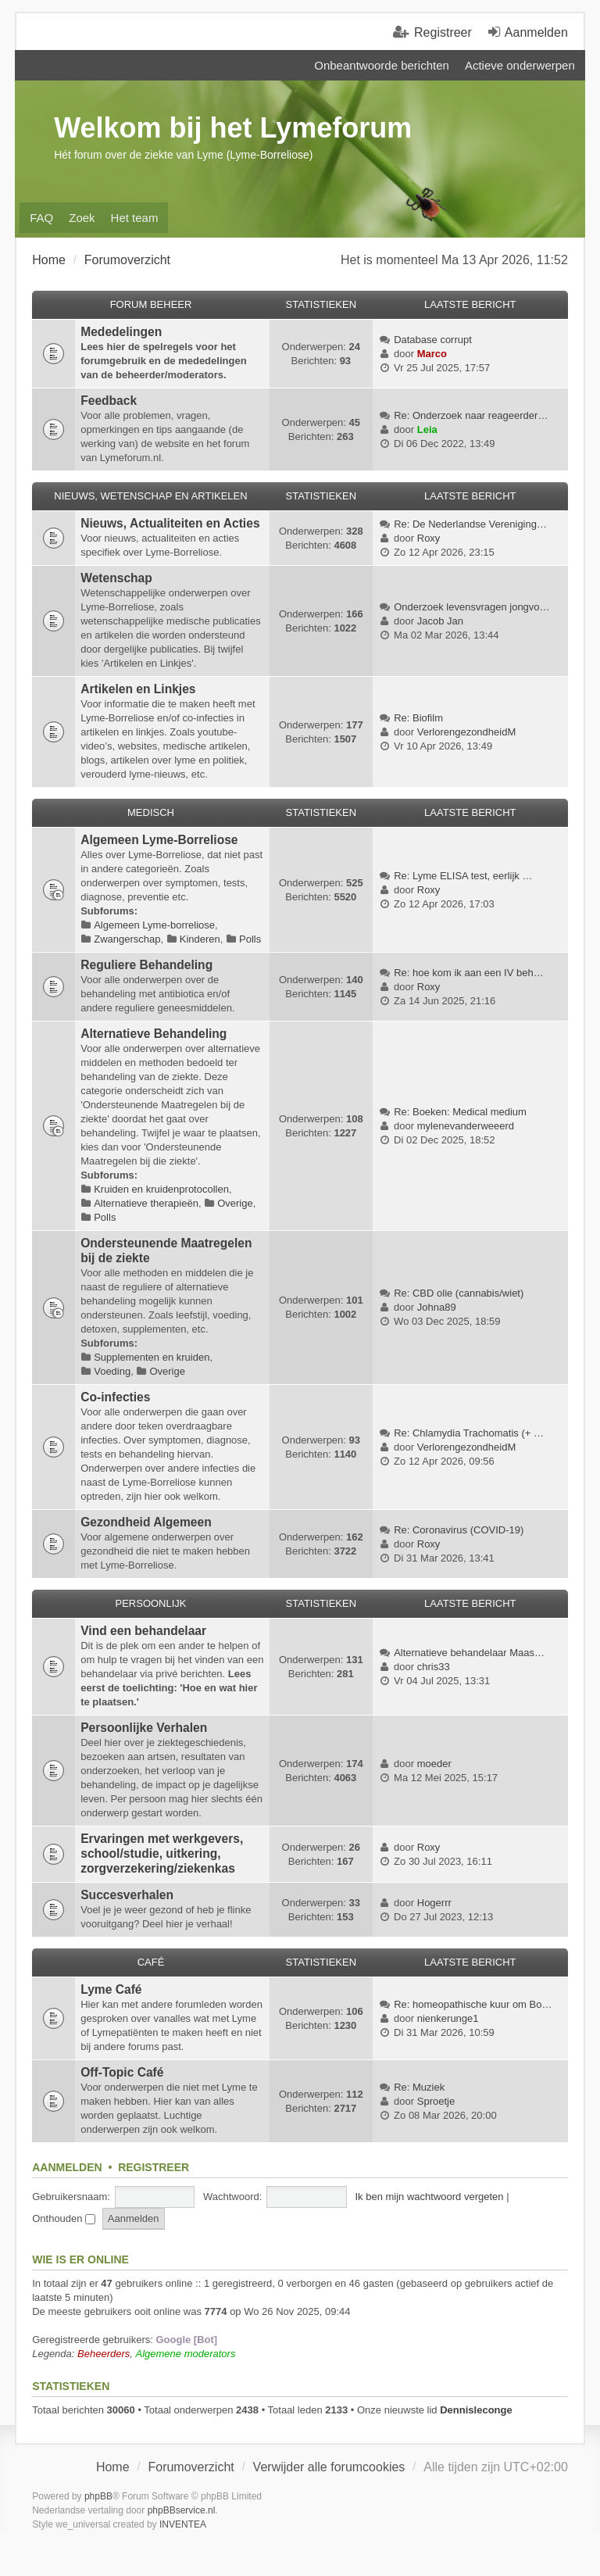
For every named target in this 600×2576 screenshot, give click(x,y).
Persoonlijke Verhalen (143, 1727)
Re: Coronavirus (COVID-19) (458, 1530)
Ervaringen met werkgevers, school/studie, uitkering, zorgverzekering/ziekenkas (161, 1853)
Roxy (429, 538)
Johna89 (436, 1307)
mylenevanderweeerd (465, 1126)
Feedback (108, 400)
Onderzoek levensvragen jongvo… (471, 607)
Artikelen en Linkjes (137, 689)
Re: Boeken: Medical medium (460, 1112)
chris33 (433, 1667)
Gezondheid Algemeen (146, 1522)
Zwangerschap (127, 939)
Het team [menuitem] (135, 217)
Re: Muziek (419, 2087)
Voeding (112, 1371)
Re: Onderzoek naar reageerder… (471, 415)
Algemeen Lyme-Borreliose (159, 839)
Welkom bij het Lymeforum (233, 128)
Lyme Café (110, 1989)
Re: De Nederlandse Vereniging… (470, 524)
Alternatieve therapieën (146, 1203)
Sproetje (436, 2101)
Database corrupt (433, 339)
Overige (235, 1203)
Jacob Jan (440, 621)
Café (151, 1962)
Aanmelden (67, 2167)
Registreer (153, 2167)
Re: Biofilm (418, 718)
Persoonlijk (150, 1603)
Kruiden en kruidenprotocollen (161, 1189)
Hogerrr (434, 1903)
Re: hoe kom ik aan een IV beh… (469, 973)
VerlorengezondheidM (466, 732)
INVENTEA (182, 2524)
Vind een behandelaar (143, 1630)
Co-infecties (115, 1397)
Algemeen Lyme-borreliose (154, 925)
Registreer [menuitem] (443, 32)
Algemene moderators (186, 2354)
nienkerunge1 (448, 2018)
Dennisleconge (476, 2410)
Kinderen (200, 939)
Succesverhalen (126, 1895)
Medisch (150, 812)
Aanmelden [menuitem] (536, 32)
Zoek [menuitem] (82, 217)
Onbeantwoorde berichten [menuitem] (381, 65)
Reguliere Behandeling (146, 964)
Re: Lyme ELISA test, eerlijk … (463, 876)
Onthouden (63, 2218)
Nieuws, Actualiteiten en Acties (169, 523)
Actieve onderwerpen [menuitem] (520, 65)
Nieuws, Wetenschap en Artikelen (150, 496)
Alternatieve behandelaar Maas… (469, 1652)
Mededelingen (121, 331)
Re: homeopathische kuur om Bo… (473, 2004)
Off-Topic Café (121, 2072)
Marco (432, 354)
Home (113, 2467)
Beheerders (103, 2354)
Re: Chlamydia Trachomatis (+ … (469, 1433)
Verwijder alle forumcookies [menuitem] (329, 2467)
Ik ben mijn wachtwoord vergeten (429, 2196)
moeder (434, 1763)
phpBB (98, 2496)
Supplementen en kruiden (151, 1357)
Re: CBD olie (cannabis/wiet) (458, 1293)
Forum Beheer (151, 304)
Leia (427, 429)
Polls (250, 939)
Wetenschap (116, 578)
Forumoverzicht (191, 2467)
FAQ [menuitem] (41, 217)
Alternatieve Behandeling (153, 1033)
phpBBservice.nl (182, 2510)
